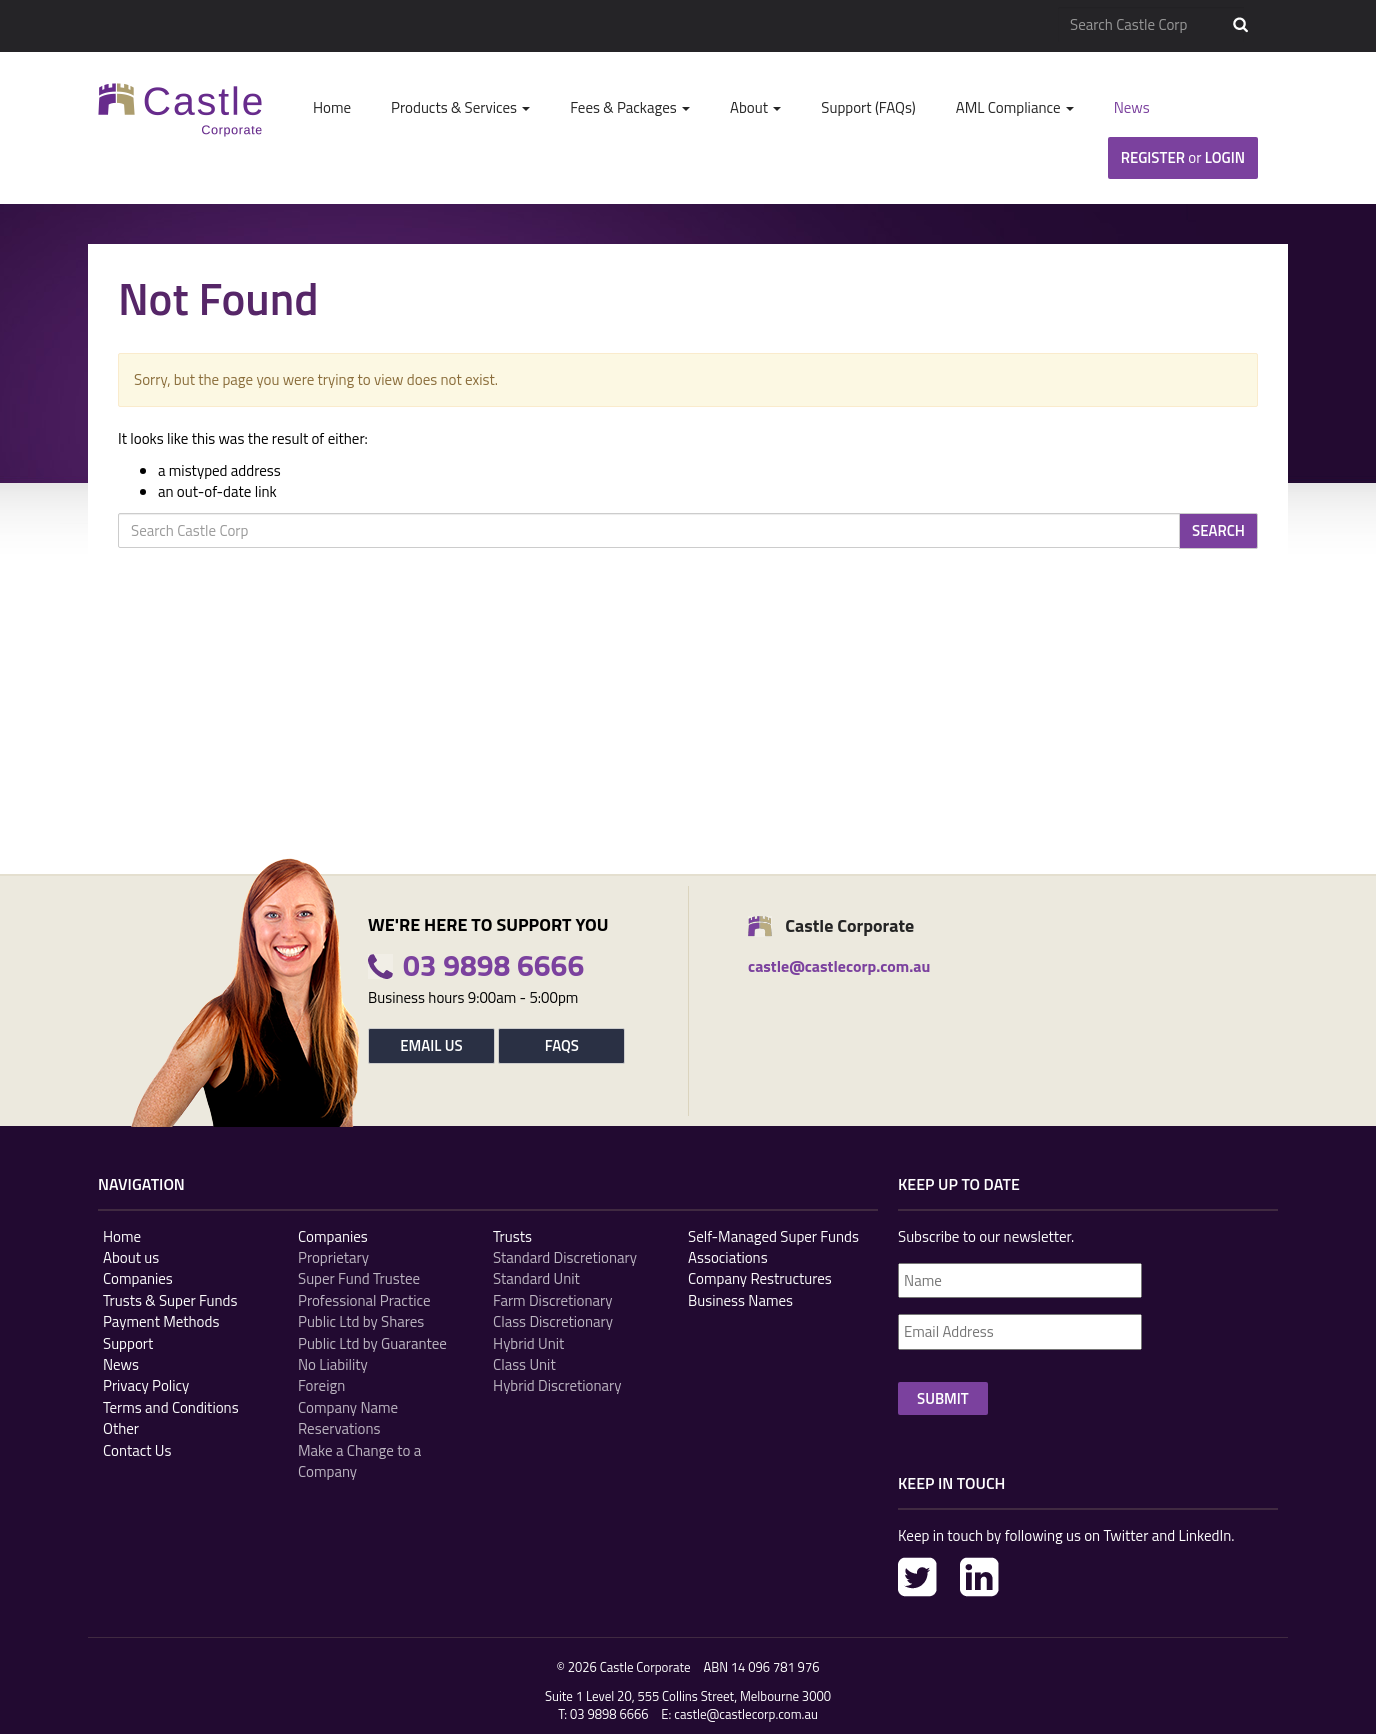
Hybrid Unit (528, 1343)
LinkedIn (979, 1577)
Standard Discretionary (565, 1257)
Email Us (431, 1045)
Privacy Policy (146, 1385)
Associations (728, 1257)
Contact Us (137, 1450)
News (1132, 107)
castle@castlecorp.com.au (746, 1714)
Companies (138, 1278)
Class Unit (524, 1364)
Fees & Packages (630, 107)
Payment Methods (161, 1321)
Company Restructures (760, 1278)
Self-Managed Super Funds (773, 1236)
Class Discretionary (553, 1321)
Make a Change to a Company (359, 1461)
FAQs (562, 1045)
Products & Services (460, 107)
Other (121, 1428)
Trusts (512, 1236)
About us (131, 1257)
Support (128, 1343)
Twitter (917, 1577)
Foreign (321, 1385)
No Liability (333, 1364)
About (755, 107)
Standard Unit (536, 1278)
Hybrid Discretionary (557, 1385)
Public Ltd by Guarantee (372, 1343)
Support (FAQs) (868, 107)
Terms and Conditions (171, 1407)
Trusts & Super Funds (170, 1300)
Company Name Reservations (348, 1418)
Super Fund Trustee (359, 1278)
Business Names (740, 1300)
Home (332, 107)
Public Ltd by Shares (361, 1321)
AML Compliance (1015, 107)
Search (1240, 25)
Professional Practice (364, 1300)
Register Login (1183, 157)
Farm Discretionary (552, 1300)
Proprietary (333, 1257)
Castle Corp (180, 109)
